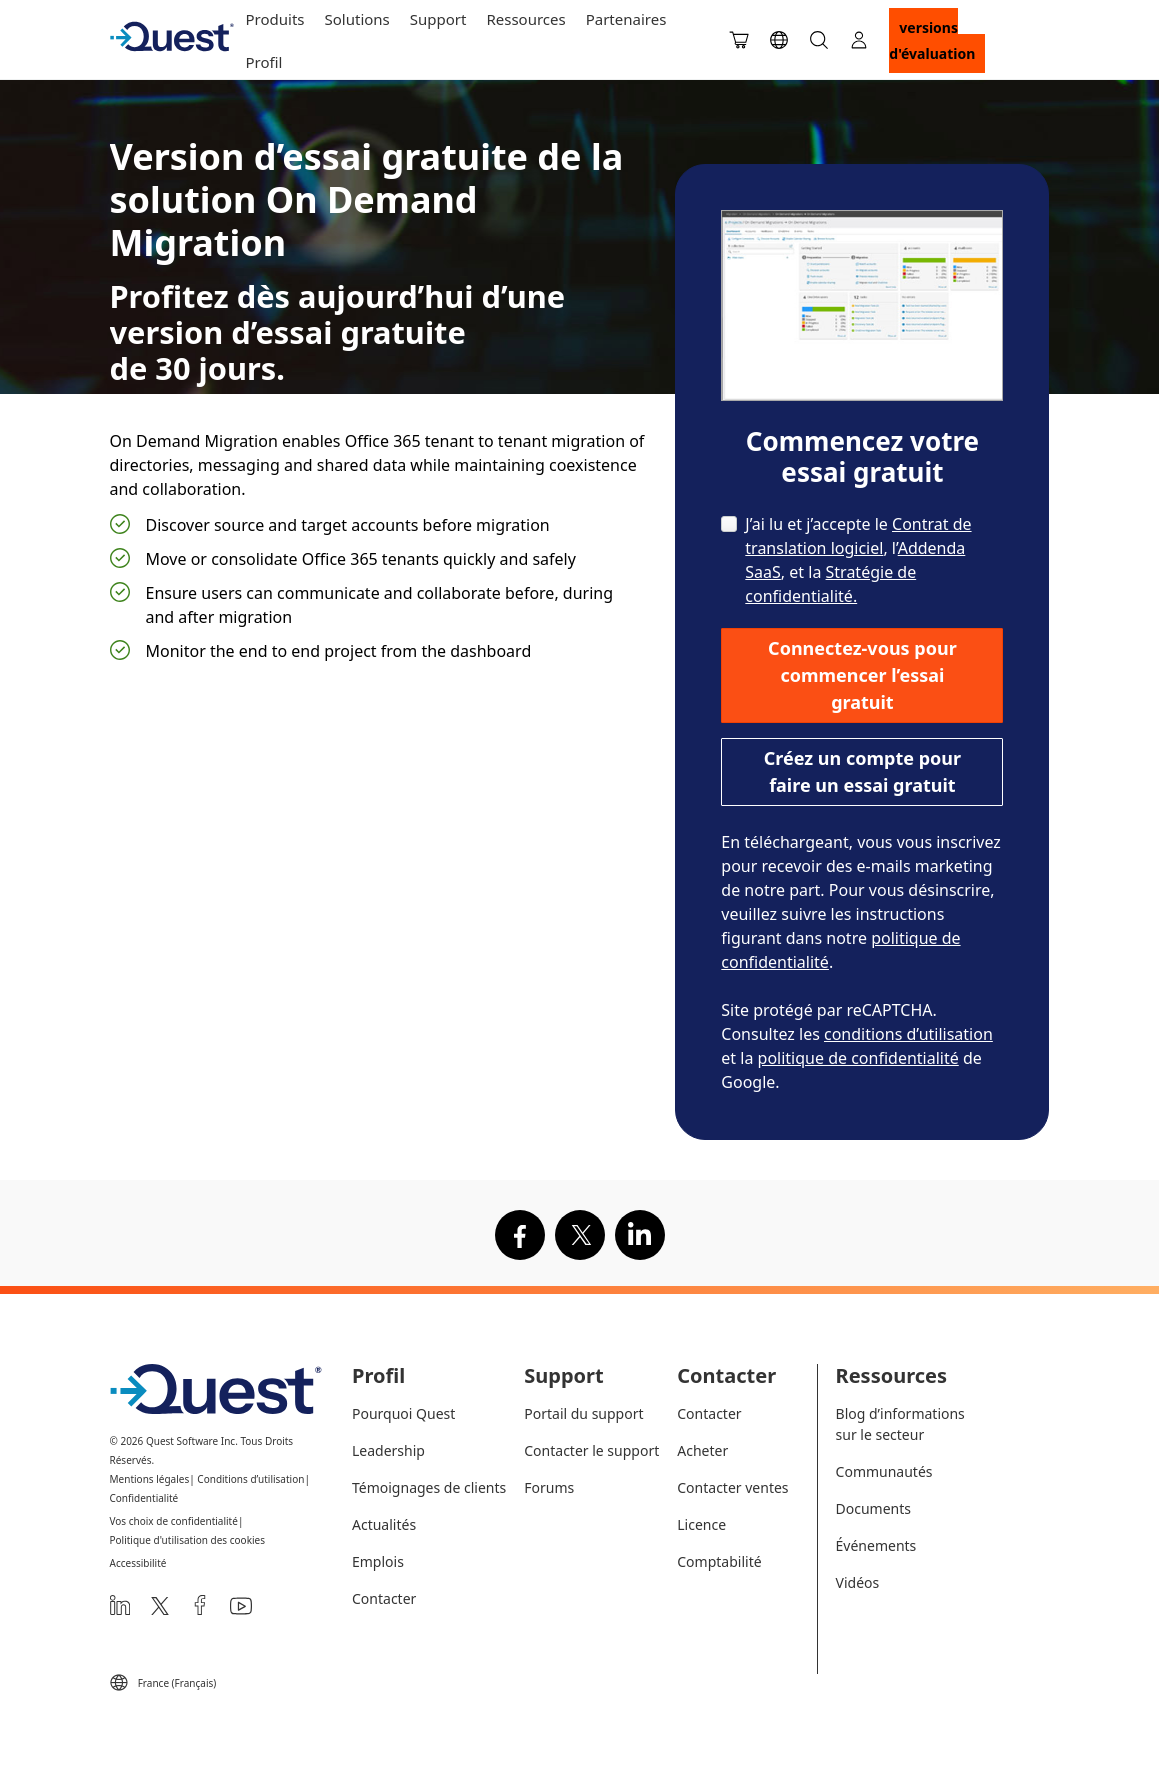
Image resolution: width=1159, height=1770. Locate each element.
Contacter (384, 1598)
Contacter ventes (732, 1487)
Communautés (884, 1471)
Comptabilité (719, 1561)
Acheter (702, 1450)
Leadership (388, 1450)
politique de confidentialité (858, 1058)
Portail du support (583, 1413)
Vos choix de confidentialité (174, 1521)
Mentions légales (150, 1479)
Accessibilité (138, 1563)
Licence (701, 1524)
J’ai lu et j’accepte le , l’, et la (858, 560)
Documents (873, 1508)
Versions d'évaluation (932, 40)
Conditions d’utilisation (250, 1479)
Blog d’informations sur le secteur (900, 1424)
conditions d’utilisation (908, 1034)
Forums (549, 1487)
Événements (876, 1545)
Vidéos (858, 1582)
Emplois (378, 1561)
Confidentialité (144, 1498)
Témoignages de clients (429, 1487)
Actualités (384, 1524)
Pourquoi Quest (403, 1413)
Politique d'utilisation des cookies (188, 1540)
